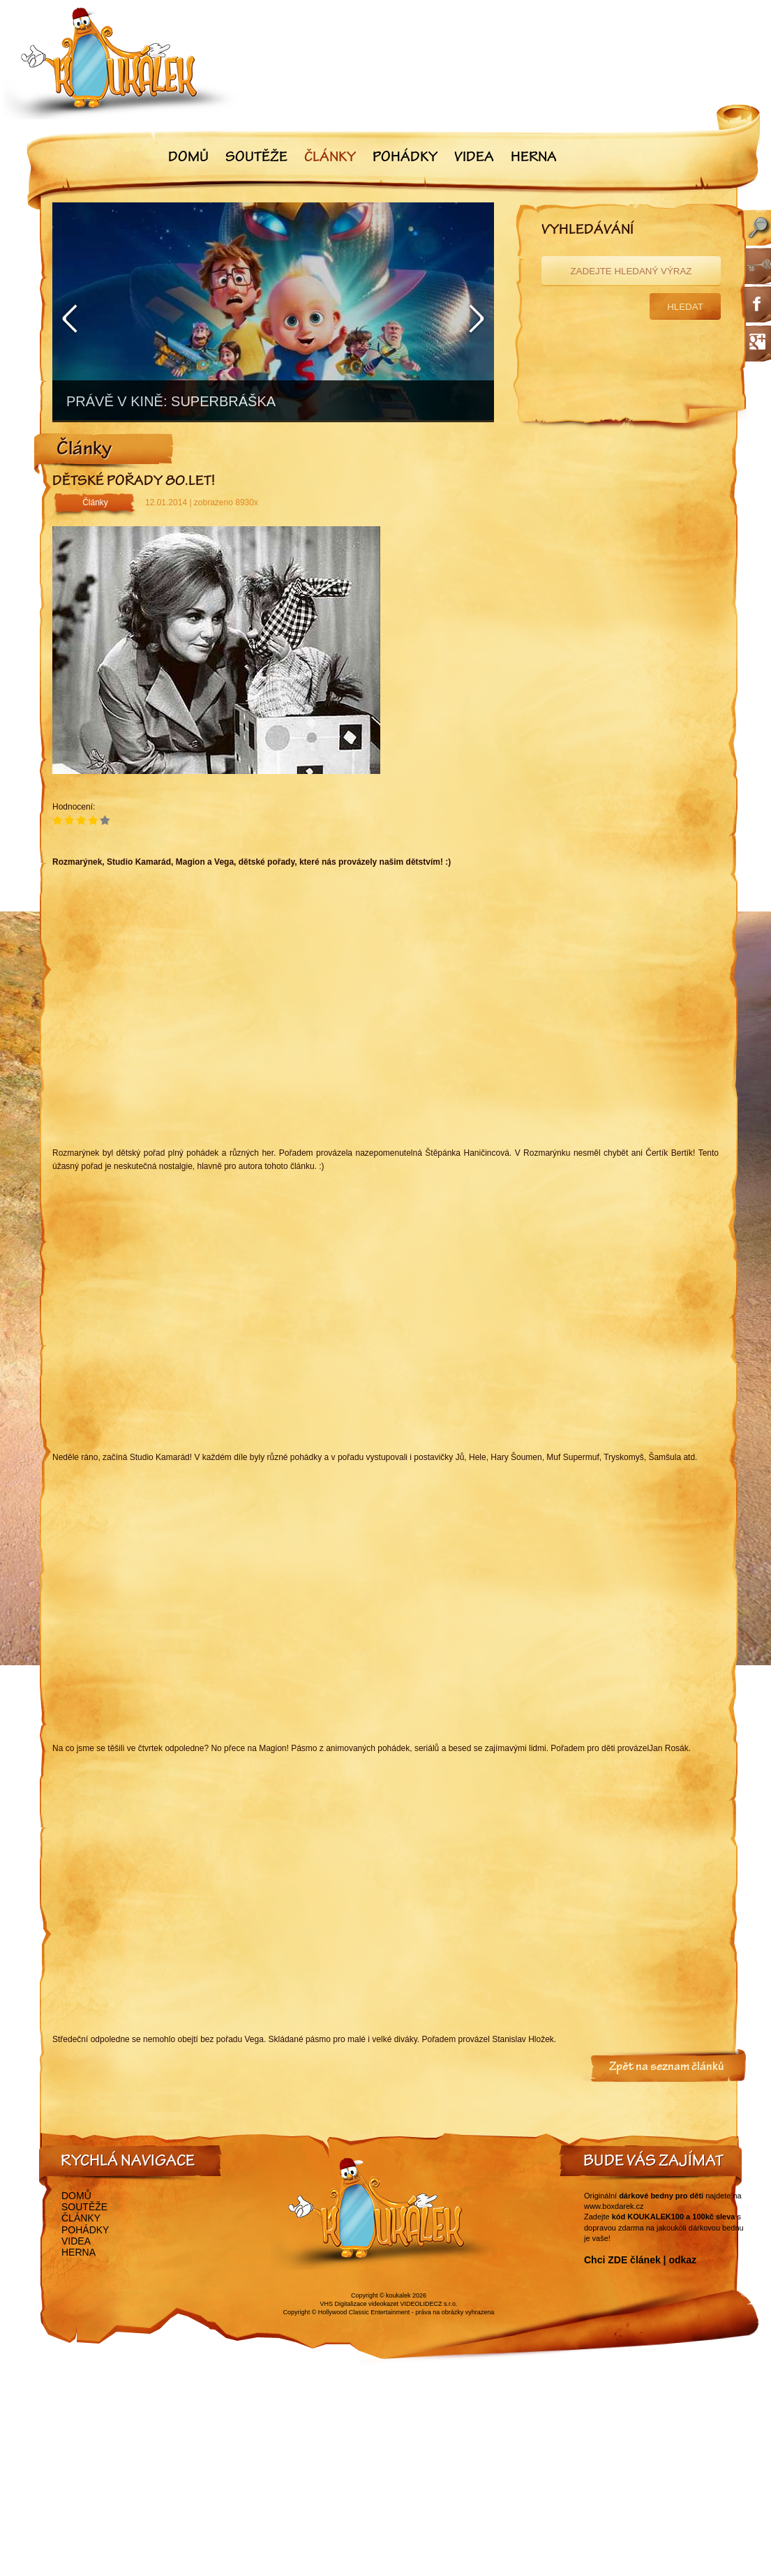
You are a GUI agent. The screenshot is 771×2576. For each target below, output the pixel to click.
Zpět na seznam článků (666, 2068)
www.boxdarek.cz (614, 2206)
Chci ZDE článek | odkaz (640, 2259)
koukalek (398, 2295)
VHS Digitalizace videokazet (359, 2303)
